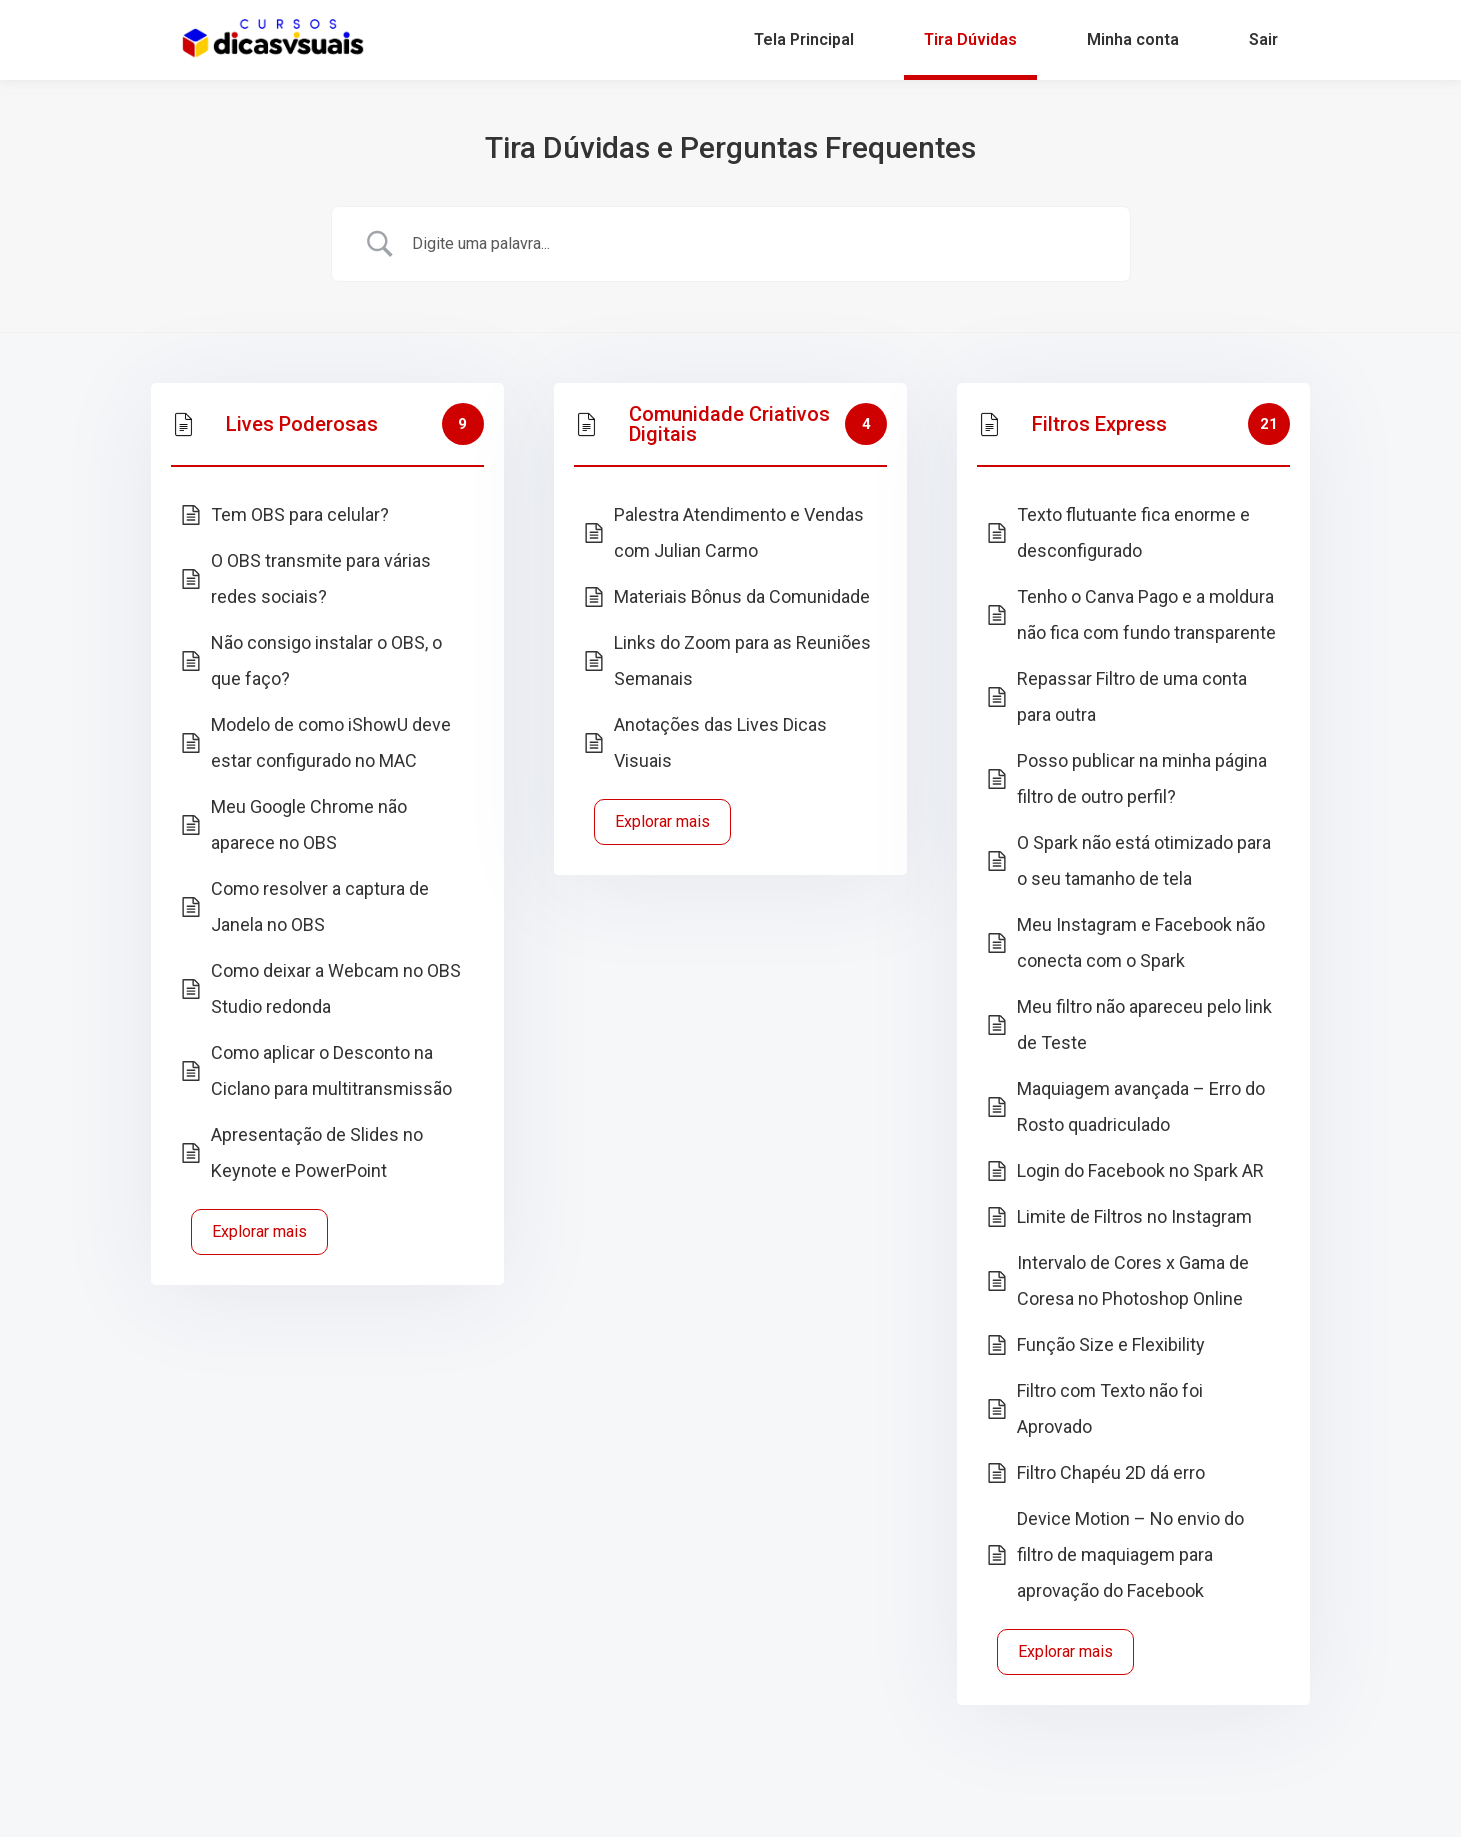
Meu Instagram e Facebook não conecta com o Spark (1141, 942)
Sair (1263, 39)
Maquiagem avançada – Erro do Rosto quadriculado (1141, 1106)
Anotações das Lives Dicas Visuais (720, 742)
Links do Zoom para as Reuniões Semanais (742, 660)
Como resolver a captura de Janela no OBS (320, 906)
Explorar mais (259, 1231)
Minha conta (1133, 39)
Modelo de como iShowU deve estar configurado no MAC (331, 742)
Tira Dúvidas (970, 39)
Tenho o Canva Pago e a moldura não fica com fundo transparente (1146, 614)
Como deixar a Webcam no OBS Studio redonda (336, 988)
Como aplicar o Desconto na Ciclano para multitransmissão (331, 1070)
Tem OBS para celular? (300, 514)
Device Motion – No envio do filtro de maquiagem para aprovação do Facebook (1130, 1554)
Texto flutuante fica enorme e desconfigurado (1133, 532)
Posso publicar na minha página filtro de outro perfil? (1142, 778)
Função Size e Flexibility (1111, 1344)
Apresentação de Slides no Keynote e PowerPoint (317, 1152)
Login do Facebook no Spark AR (1140, 1170)
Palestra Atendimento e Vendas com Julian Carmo (739, 532)
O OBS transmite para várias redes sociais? (321, 578)
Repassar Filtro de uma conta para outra (1132, 696)
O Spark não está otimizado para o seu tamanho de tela (1144, 860)
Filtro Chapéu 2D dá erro (1111, 1472)
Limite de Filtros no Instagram (1134, 1216)
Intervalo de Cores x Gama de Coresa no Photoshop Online (1133, 1280)
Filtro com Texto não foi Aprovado (1110, 1408)
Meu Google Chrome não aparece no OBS (309, 824)
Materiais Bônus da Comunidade (742, 596)
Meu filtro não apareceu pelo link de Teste (1144, 1024)
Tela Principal (804, 39)
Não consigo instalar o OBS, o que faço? (326, 660)
